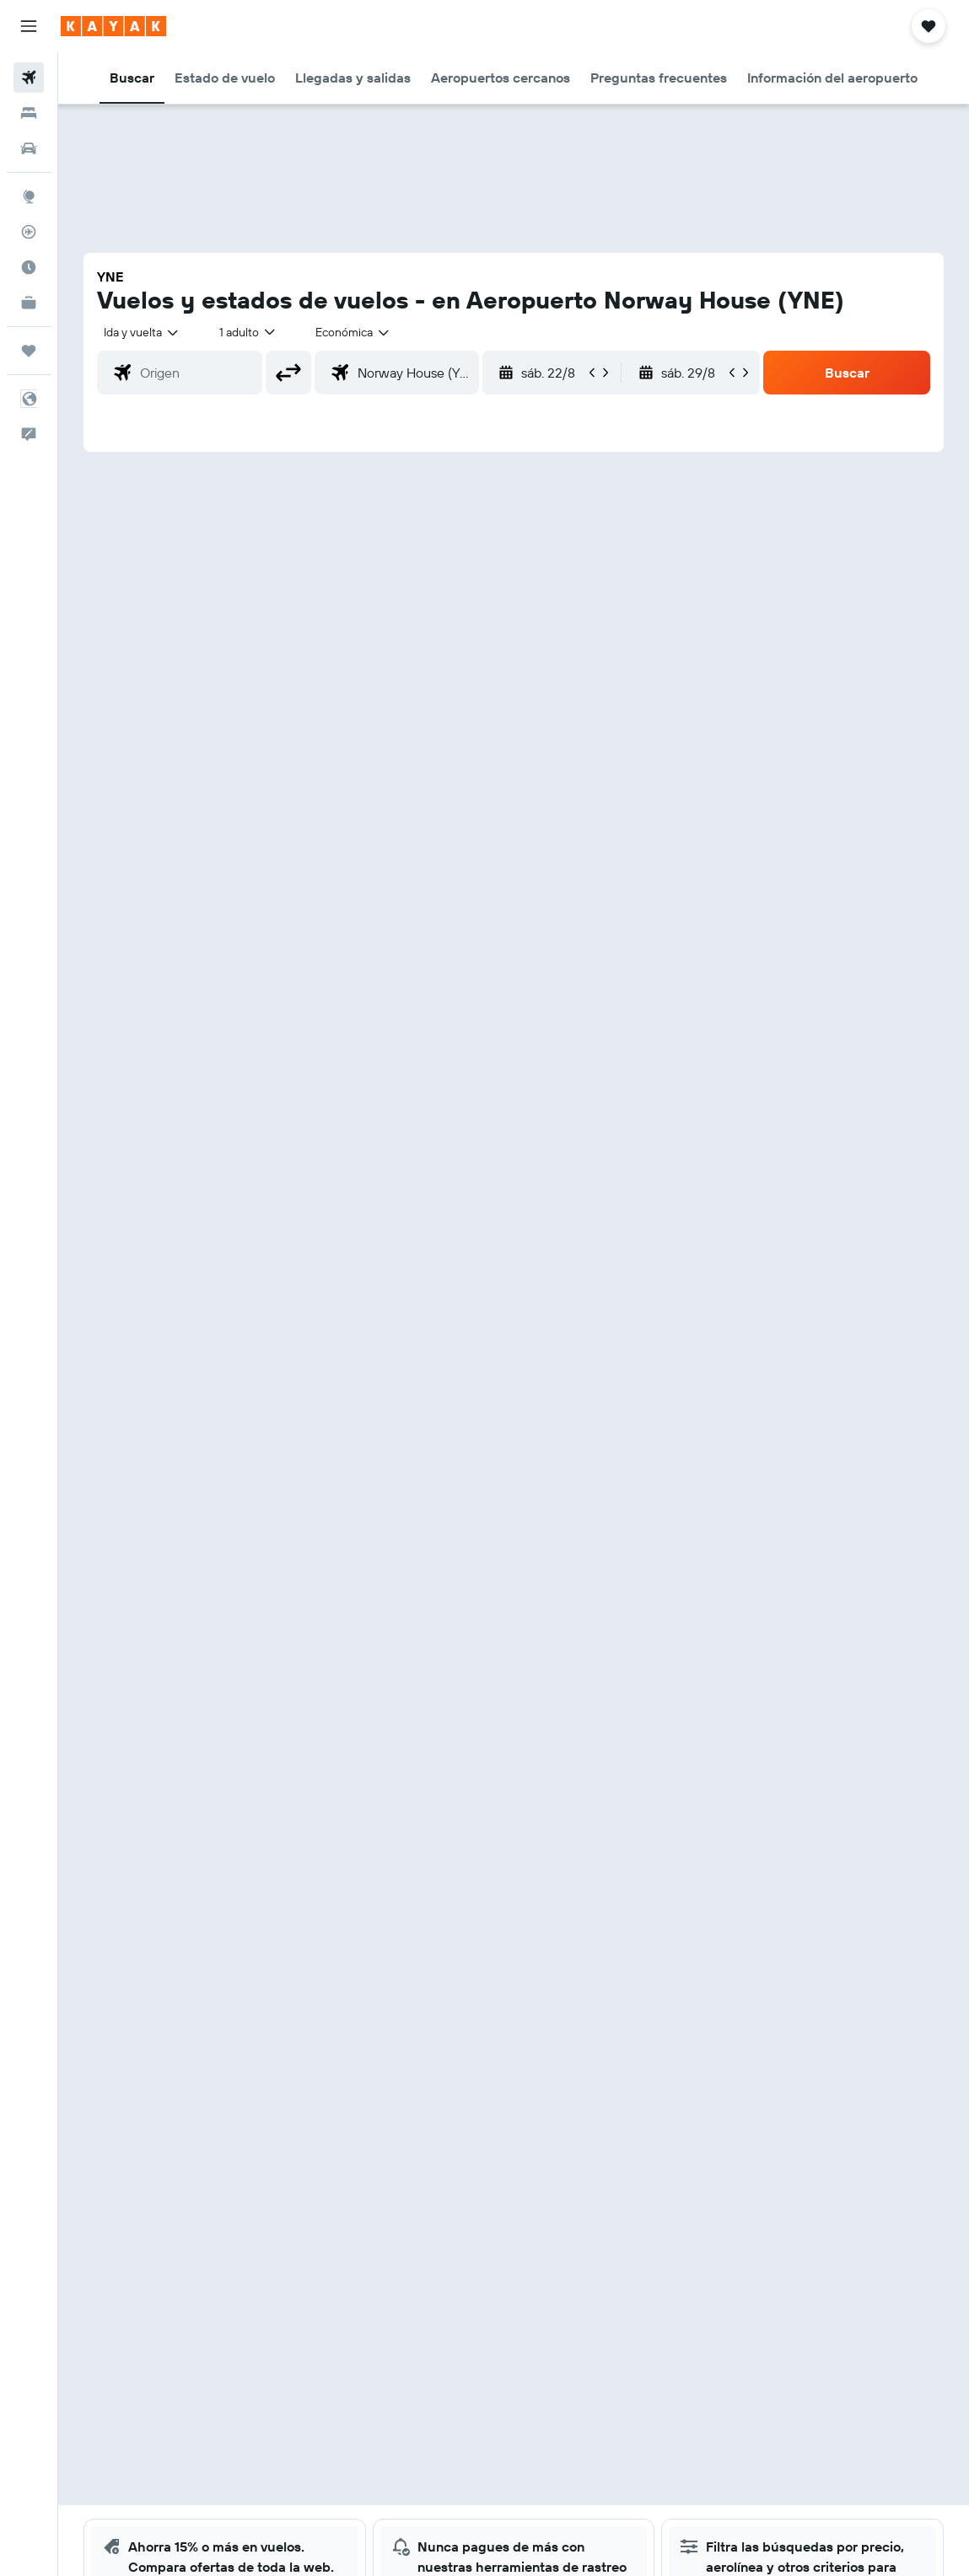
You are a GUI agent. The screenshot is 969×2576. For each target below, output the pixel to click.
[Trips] (29, 351)
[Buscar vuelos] (29, 77)
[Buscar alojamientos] (29, 113)
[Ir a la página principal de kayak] (113, 26)
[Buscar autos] (29, 148)
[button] (28, 26)
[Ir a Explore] (29, 196)
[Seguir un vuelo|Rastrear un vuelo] (29, 232)
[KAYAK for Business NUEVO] (29, 302)
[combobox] (353, 332)
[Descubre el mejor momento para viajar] (29, 267)
